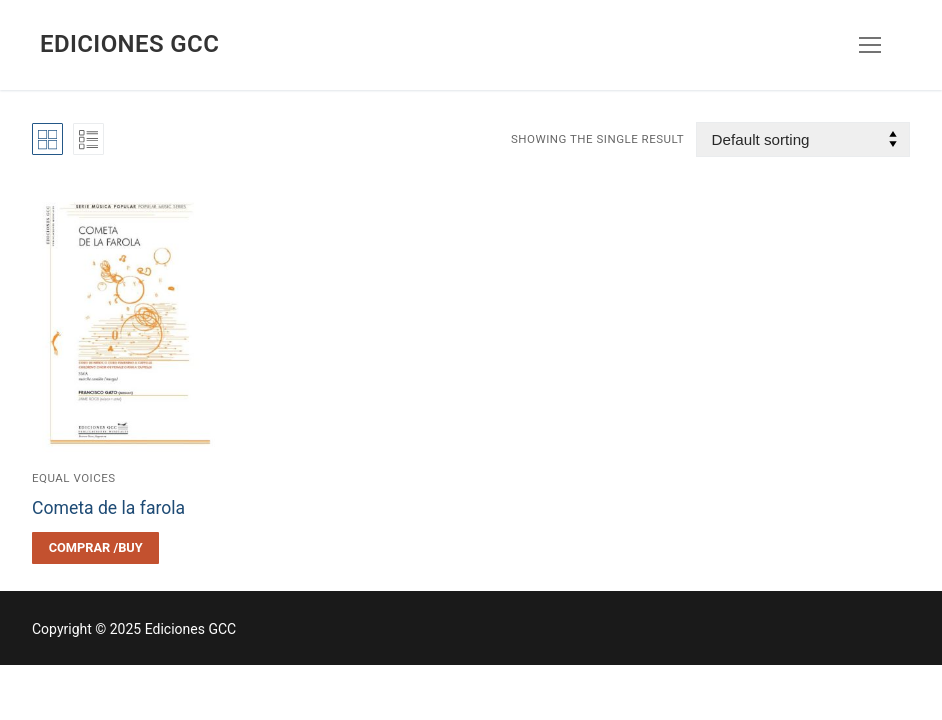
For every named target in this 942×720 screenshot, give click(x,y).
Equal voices (74, 478)
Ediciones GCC (129, 44)
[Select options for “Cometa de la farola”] (95, 548)
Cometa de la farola (108, 508)
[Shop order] (803, 139)
